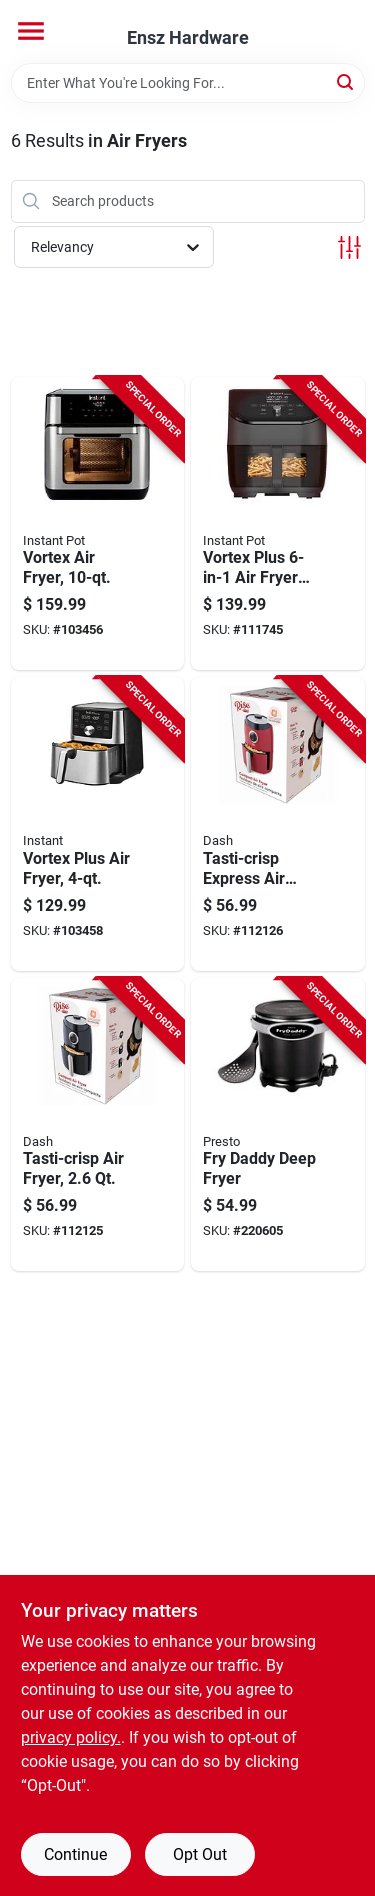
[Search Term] (188, 83)
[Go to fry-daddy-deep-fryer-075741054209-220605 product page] (278, 1125)
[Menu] (31, 31)
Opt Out (200, 1854)
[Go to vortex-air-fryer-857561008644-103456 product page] (98, 524)
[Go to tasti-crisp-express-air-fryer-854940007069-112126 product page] (278, 824)
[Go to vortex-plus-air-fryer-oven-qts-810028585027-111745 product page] (278, 524)
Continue (75, 1854)
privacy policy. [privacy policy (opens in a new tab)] (71, 1737)
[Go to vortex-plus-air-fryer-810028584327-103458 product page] (98, 824)
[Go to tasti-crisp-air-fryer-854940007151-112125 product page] (98, 1125)
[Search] (346, 81)
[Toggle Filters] (349, 247)
